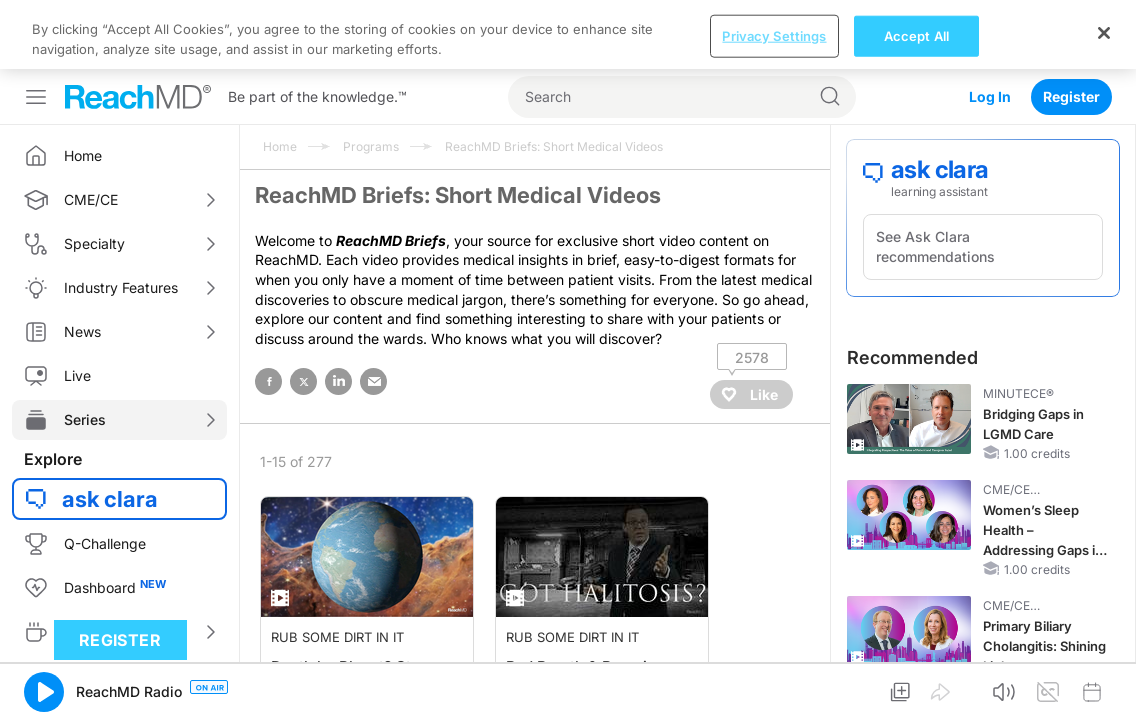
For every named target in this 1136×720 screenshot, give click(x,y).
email (373, 312)
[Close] (1104, 685)
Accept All (916, 688)
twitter (303, 312)
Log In (990, 27)
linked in (338, 312)
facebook (268, 312)
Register (1071, 27)
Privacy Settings (774, 688)
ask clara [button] (110, 430)
